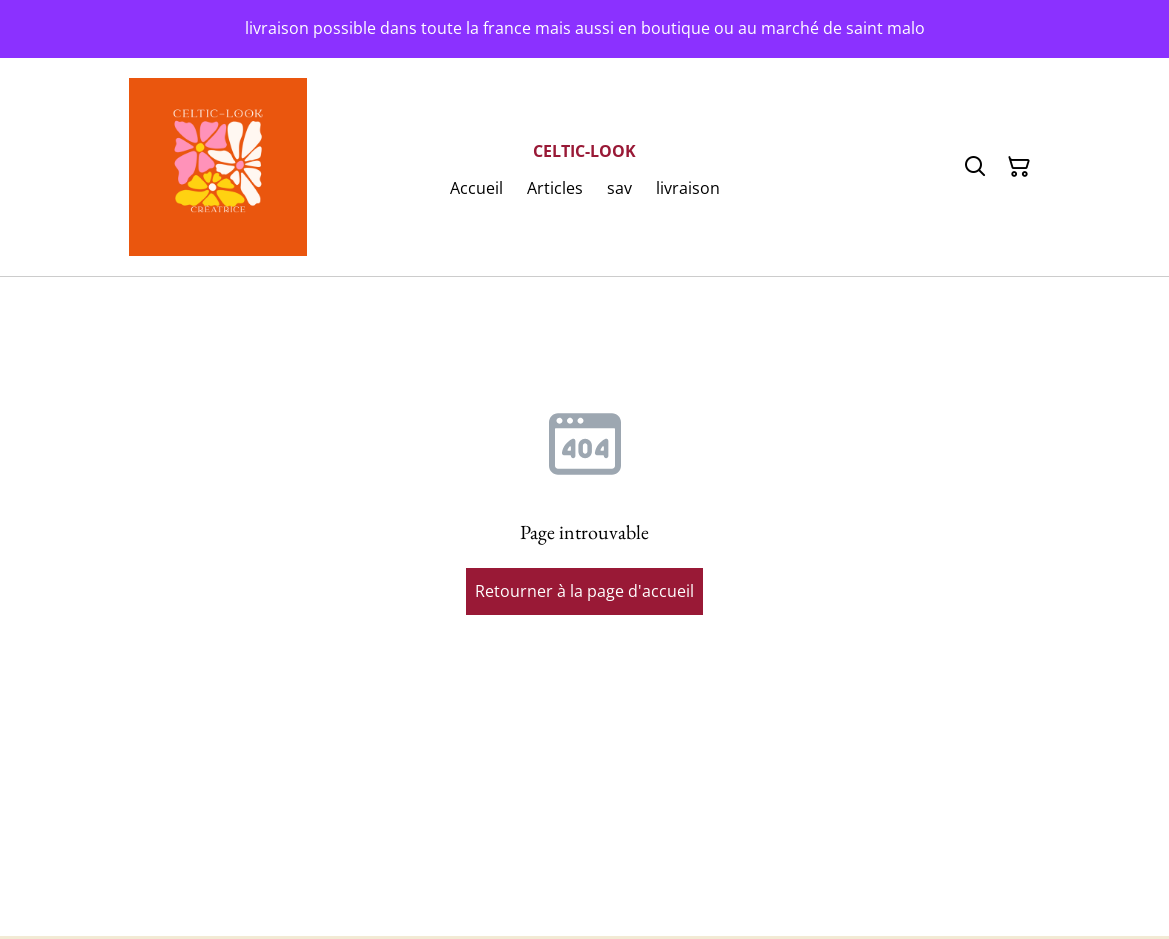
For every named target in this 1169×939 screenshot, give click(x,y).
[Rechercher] (975, 167)
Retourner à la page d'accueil (584, 591)
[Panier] (1019, 167)
